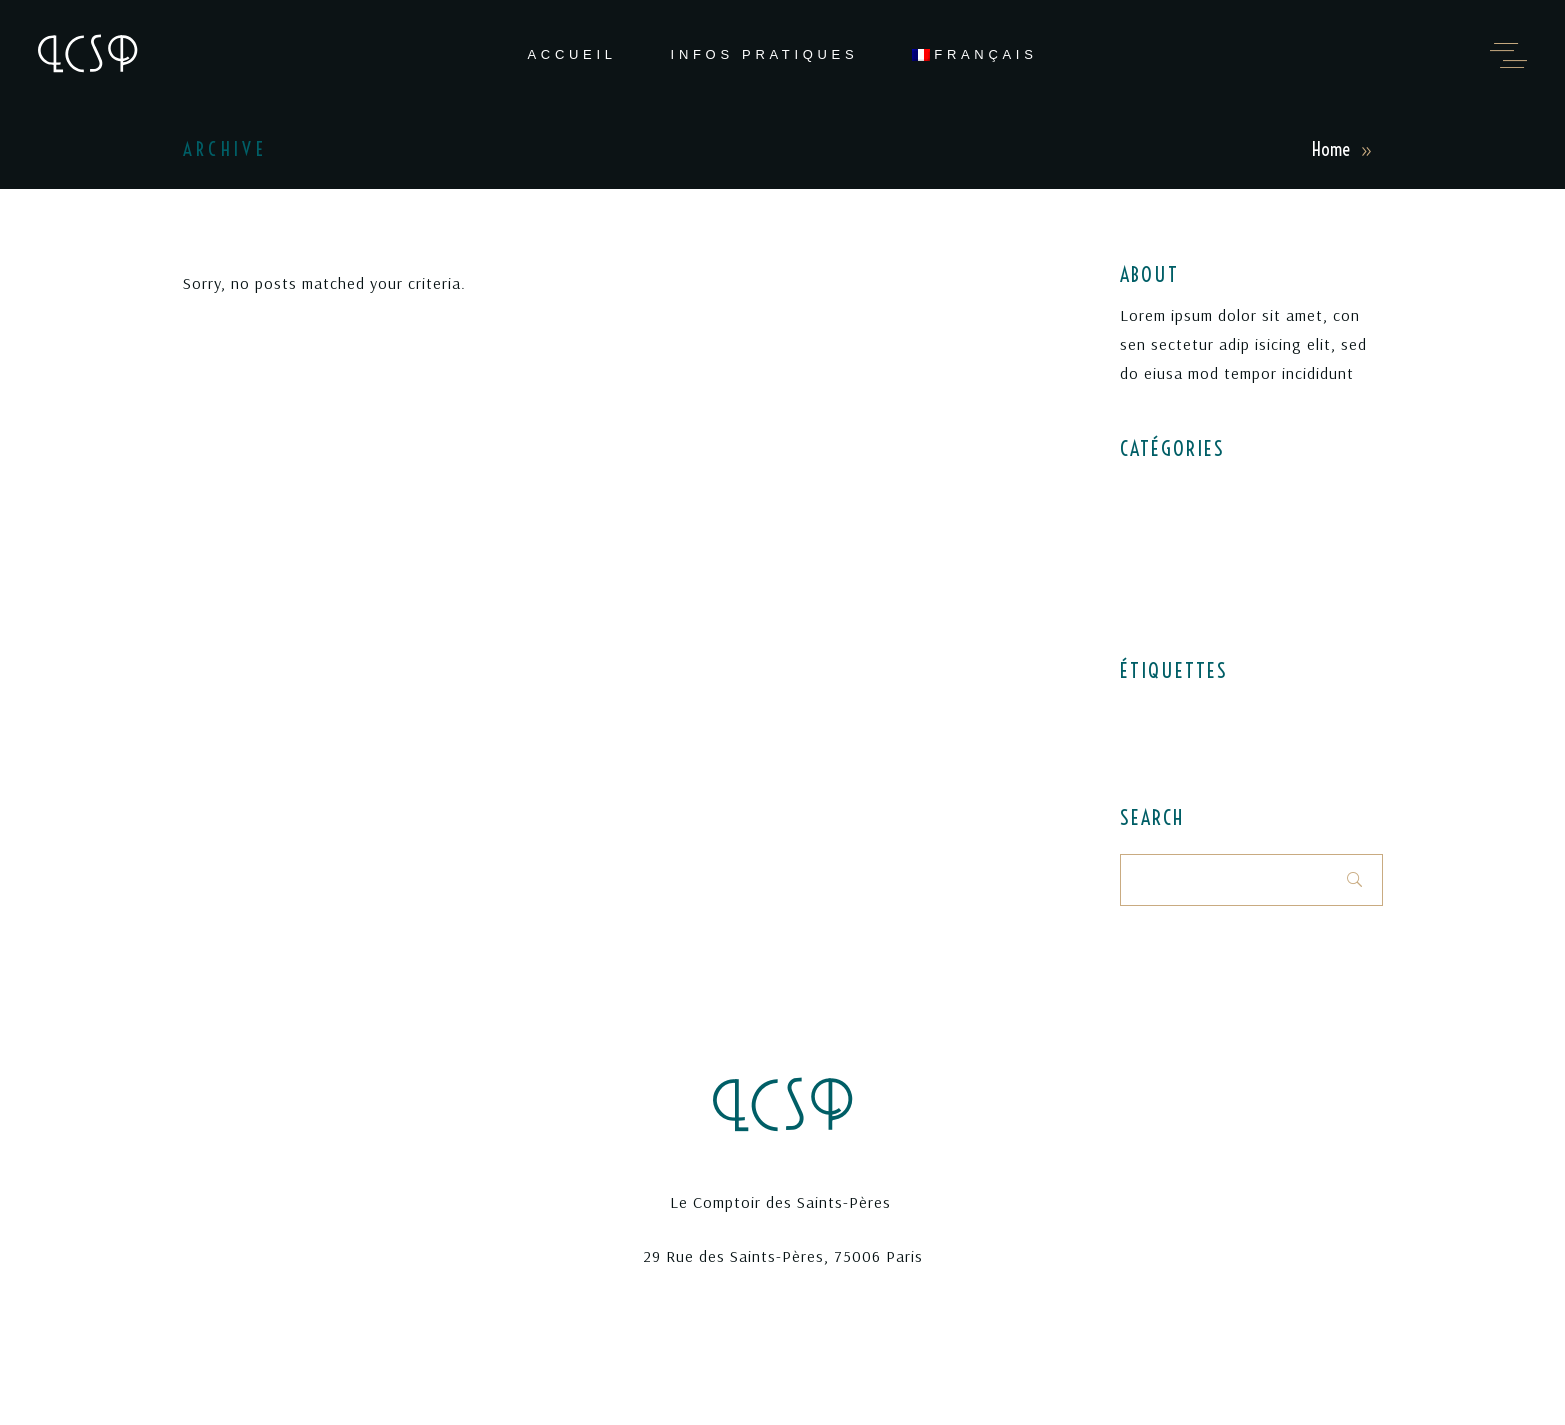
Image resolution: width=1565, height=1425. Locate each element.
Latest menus (1166, 523)
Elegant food (1164, 487)
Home (1331, 149)
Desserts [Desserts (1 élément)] (1148, 711)
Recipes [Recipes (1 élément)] (1298, 711)
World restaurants (1181, 595)
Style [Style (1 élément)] (1219, 741)
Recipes (1145, 559)
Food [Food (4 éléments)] (1202, 711)
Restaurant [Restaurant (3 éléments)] (1157, 741)
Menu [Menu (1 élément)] (1246, 711)
